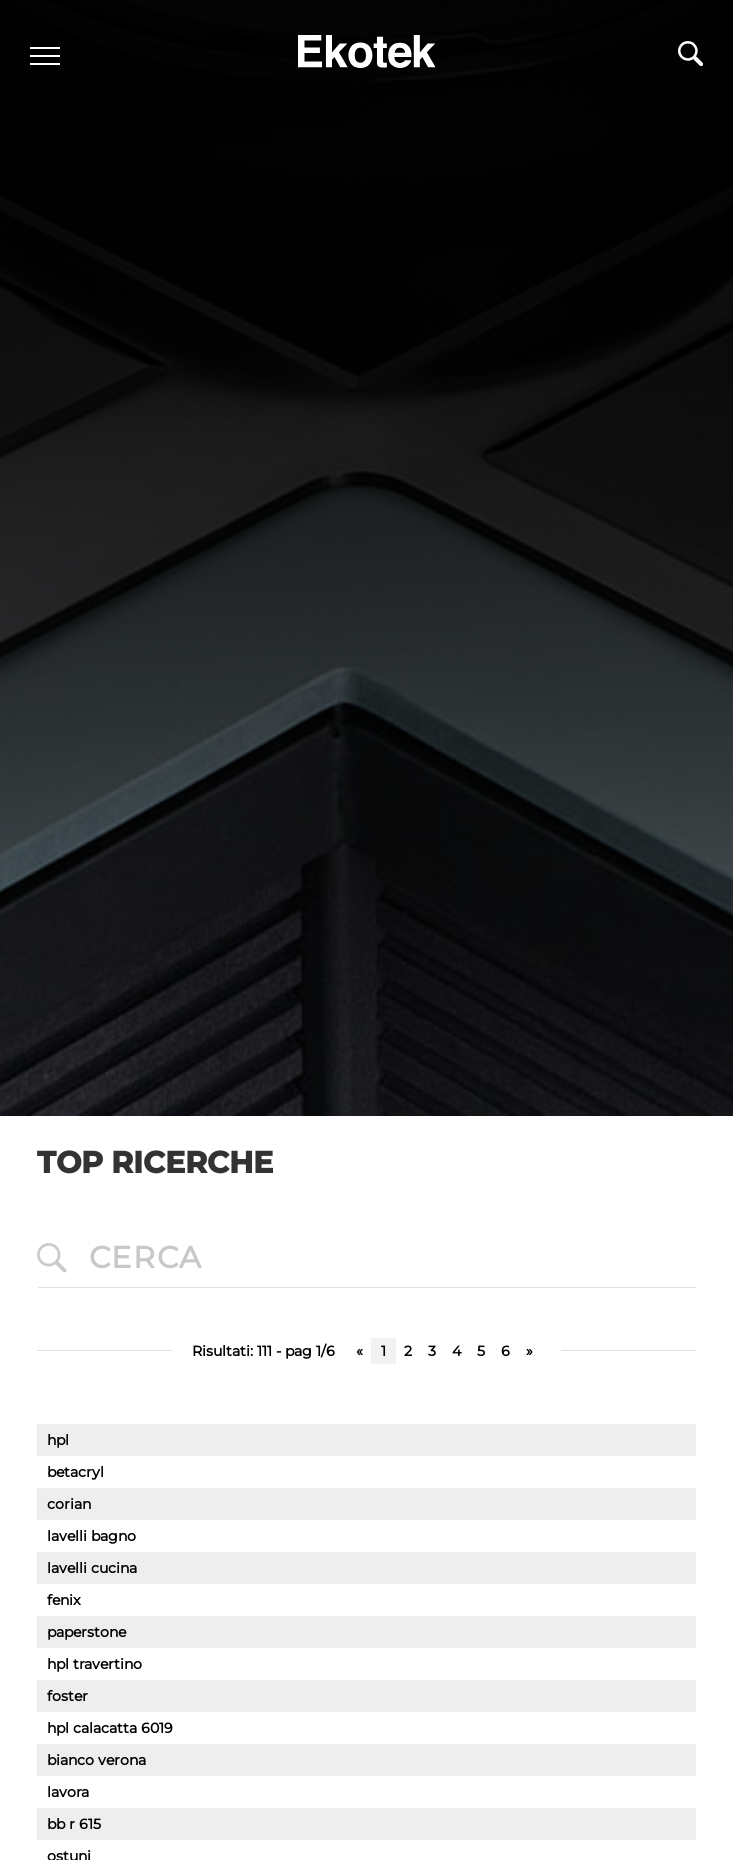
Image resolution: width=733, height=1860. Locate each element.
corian (69, 1504)
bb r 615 (74, 1824)
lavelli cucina (92, 1568)
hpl (58, 1440)
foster (67, 1696)
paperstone (86, 1632)
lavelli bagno (91, 1536)
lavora (68, 1792)
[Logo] (367, 46)
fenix (63, 1600)
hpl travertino (94, 1664)
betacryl (75, 1472)
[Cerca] (690, 59)
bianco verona (96, 1760)
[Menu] (45, 56)
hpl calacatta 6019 (110, 1728)
